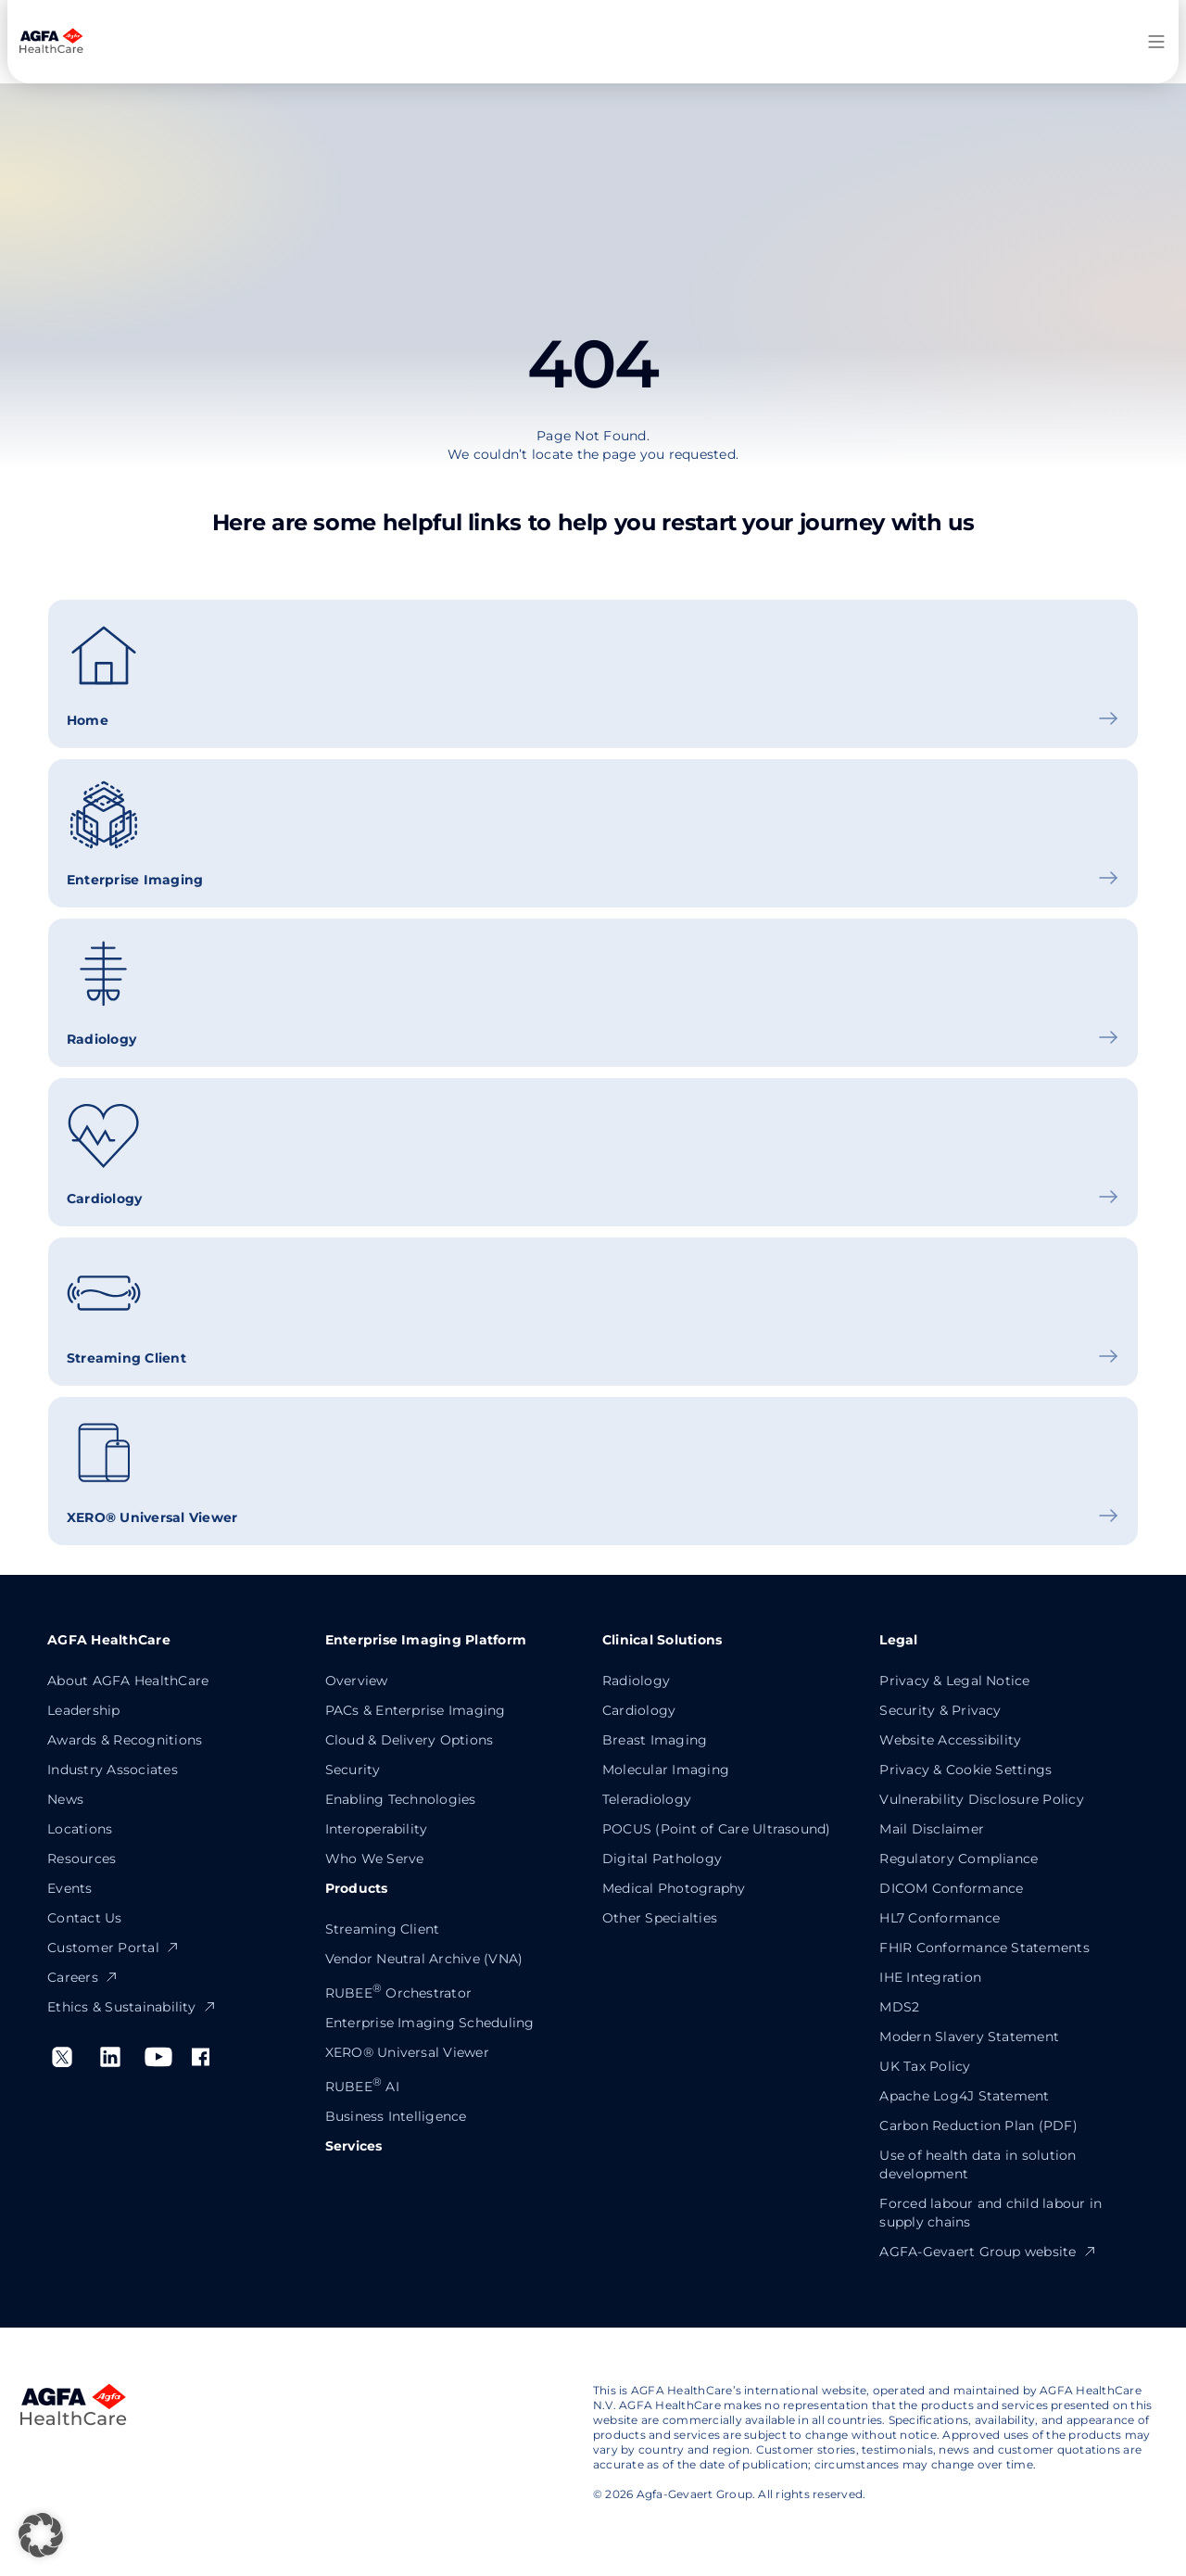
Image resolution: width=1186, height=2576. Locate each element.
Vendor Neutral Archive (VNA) (424, 1958)
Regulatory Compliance (958, 1858)
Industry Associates (112, 1769)
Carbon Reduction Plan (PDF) (978, 2125)
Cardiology (638, 1710)
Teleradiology (646, 1799)
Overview (356, 1680)
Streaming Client (382, 1929)
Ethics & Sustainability (132, 2007)
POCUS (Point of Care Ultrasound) (716, 1829)
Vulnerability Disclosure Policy (981, 1799)
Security (353, 1769)
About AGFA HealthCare (127, 1680)
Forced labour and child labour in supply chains (990, 2212)
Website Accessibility (950, 1740)
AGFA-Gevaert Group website (987, 2251)
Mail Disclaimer (931, 1829)
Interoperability (376, 1829)
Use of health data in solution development (977, 2164)
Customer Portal (113, 1947)
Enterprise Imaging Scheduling (430, 2022)
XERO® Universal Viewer (407, 2052)
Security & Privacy (940, 1710)
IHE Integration (930, 1977)
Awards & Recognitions (124, 1740)
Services (354, 2146)
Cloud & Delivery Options (409, 1740)
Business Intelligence (396, 2116)
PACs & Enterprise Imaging (415, 1710)
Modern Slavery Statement (969, 2036)
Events (69, 1888)
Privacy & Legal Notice (954, 1680)
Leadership (83, 1710)
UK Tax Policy (924, 2066)
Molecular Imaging (665, 1769)
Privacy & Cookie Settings (965, 1769)
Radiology (636, 1680)
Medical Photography (674, 1888)
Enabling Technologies (400, 1799)
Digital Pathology (662, 1858)
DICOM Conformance (951, 1888)
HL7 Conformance (939, 1918)
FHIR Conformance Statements (984, 1947)
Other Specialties (659, 1918)
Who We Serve (374, 1858)
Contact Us (84, 1918)
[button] (41, 2535)
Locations (79, 1829)
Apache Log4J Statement (964, 2095)
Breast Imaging (654, 1740)
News (65, 1799)
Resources (81, 1858)
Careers (83, 1977)
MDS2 (899, 2007)
